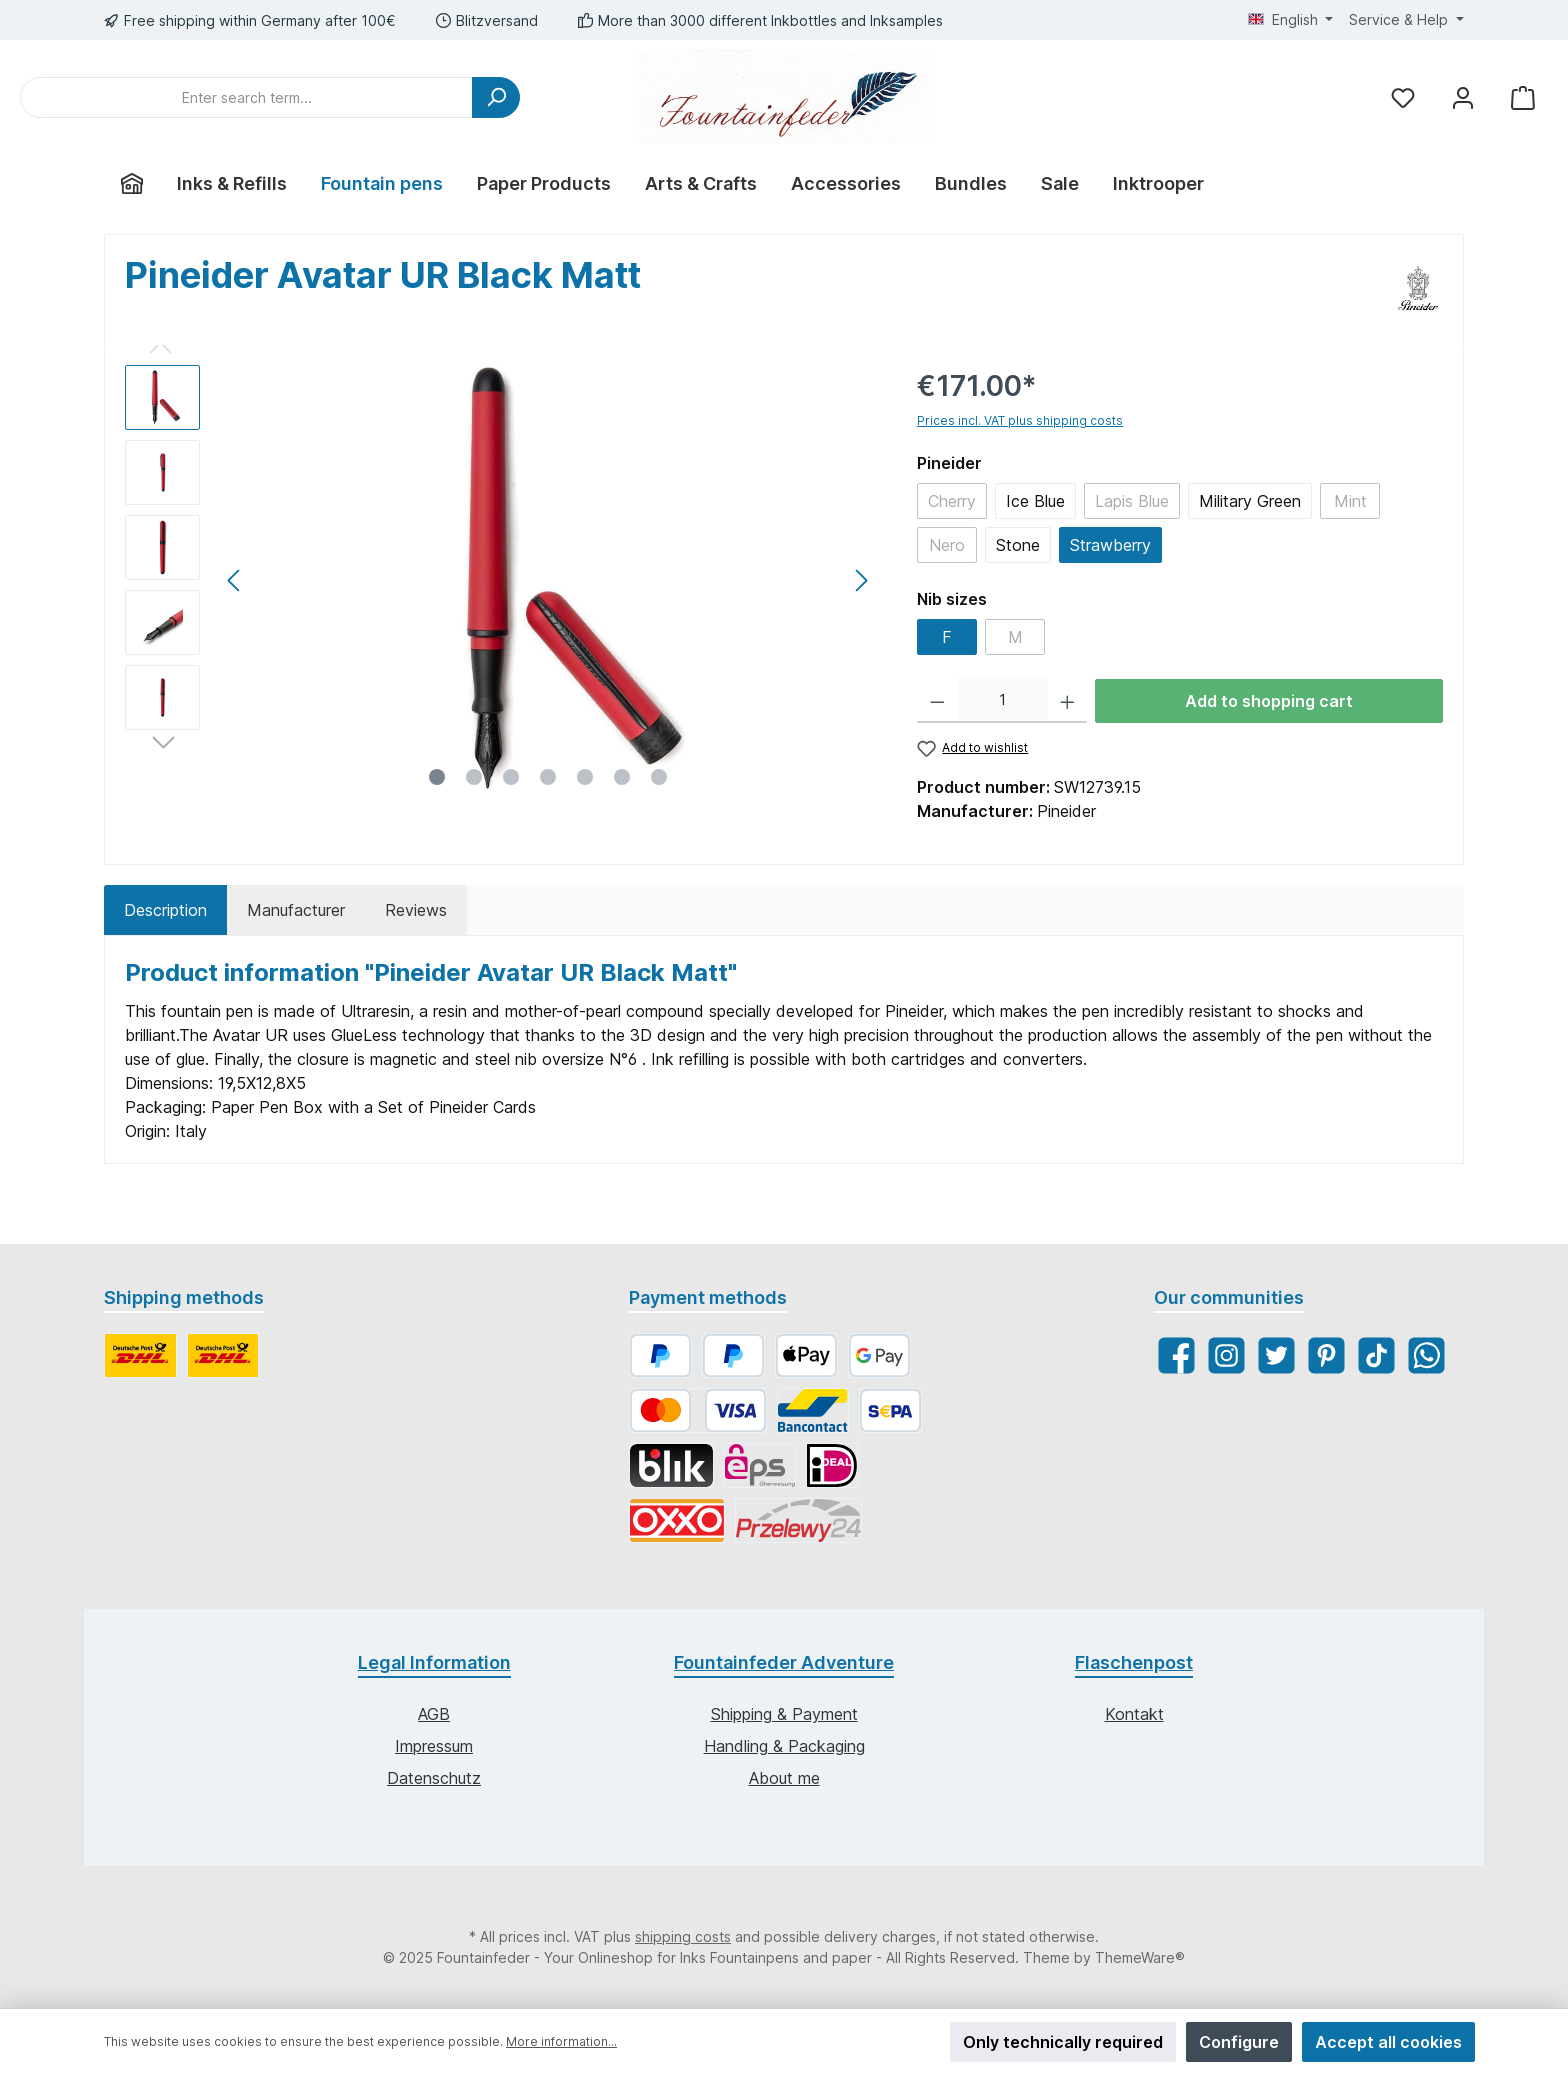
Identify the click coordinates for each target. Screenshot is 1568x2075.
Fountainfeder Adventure (784, 1662)
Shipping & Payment (784, 1714)
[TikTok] (1376, 1355)
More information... (561, 2041)
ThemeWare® (1140, 1957)
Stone (1018, 545)
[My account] (1463, 97)
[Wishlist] (1403, 97)
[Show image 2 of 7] (474, 777)
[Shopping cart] (1523, 97)
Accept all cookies (1388, 2042)
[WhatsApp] (1426, 1355)
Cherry (952, 501)
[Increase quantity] (1067, 701)
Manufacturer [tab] (296, 910)
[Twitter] (1276, 1355)
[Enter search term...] (246, 97)
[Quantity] (1002, 701)
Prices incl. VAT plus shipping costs (1020, 420)
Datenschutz (434, 1778)
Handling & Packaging (784, 1746)
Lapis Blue (1132, 501)
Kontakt (1134, 1714)
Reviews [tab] (416, 910)
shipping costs (683, 1936)
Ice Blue (1035, 501)
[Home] (132, 184)
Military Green (1250, 501)
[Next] (861, 580)
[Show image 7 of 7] (659, 777)
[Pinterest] (1326, 1355)
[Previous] (235, 580)
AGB (434, 1714)
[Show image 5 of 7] (585, 777)
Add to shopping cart (1269, 701)
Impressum (434, 1746)
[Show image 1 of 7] (437, 777)
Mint (1350, 501)
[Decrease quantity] (937, 701)
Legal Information (434, 1662)
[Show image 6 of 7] (622, 777)
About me (784, 1778)
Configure (1239, 2042)
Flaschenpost (1134, 1662)
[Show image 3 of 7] (511, 777)
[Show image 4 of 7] (548, 777)
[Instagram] (1226, 1355)
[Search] (496, 97)
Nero (947, 545)
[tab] (165, 910)
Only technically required (1063, 2042)
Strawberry (1110, 545)
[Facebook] (1176, 1355)
